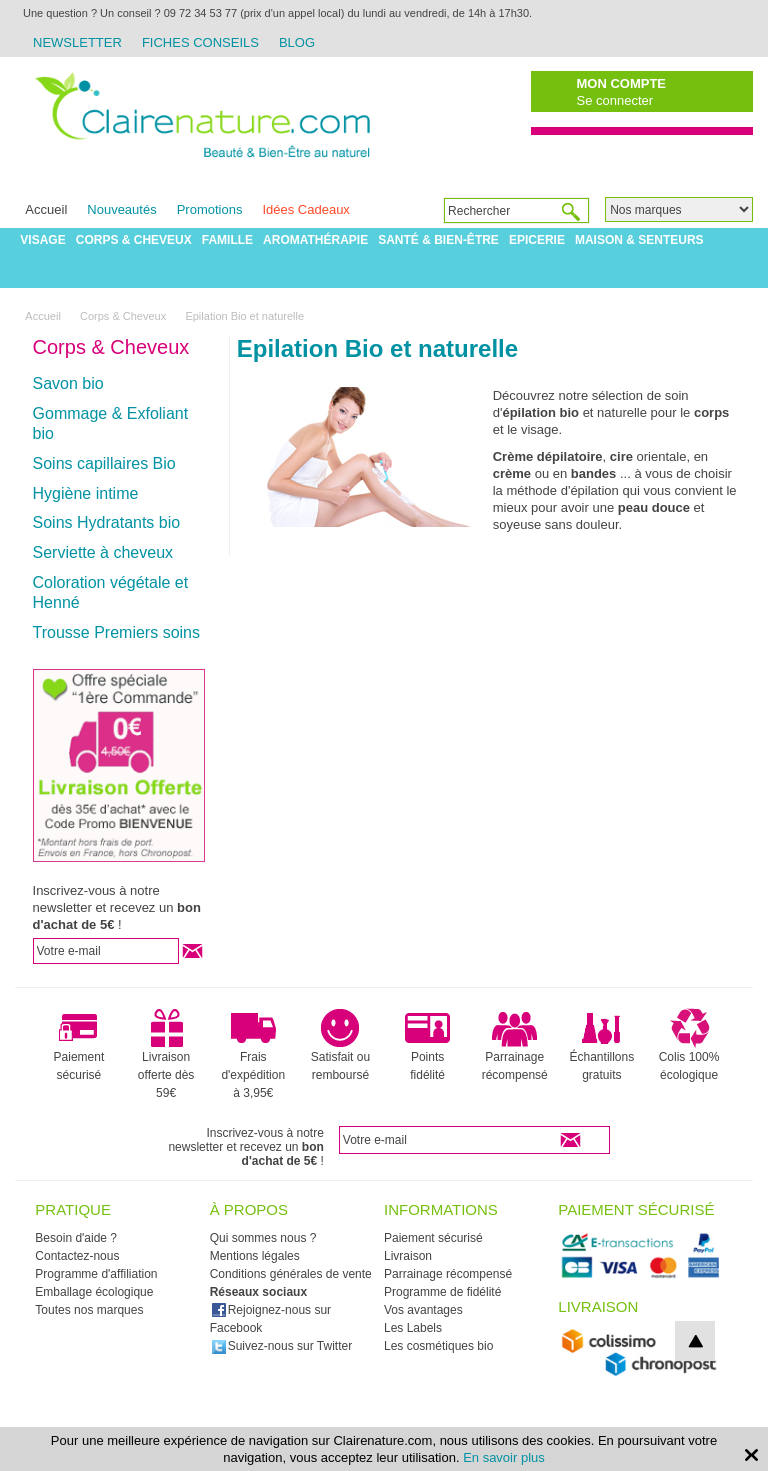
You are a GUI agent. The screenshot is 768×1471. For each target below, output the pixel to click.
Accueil (46, 209)
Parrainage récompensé (515, 1045)
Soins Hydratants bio (107, 522)
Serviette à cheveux (103, 552)
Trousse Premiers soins (116, 632)
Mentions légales (255, 1256)
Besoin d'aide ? (76, 1238)
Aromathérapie (315, 240)
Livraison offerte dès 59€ (166, 1054)
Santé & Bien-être (438, 240)
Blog (297, 42)
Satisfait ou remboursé (340, 1045)
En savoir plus (504, 1457)
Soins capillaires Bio (104, 463)
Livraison (408, 1256)
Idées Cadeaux (305, 209)
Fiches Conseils (200, 42)
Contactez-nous (77, 1256)
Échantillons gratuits (602, 1045)
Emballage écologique (94, 1292)
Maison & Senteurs (639, 240)
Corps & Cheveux (134, 240)
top (695, 1341)
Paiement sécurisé (79, 1045)
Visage (42, 240)
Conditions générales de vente (291, 1274)
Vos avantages (423, 1310)
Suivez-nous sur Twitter (282, 1346)
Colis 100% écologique (689, 1045)
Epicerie (537, 240)
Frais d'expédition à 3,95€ (253, 1054)
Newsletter (77, 42)
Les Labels (413, 1328)
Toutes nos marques (89, 1310)
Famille (227, 240)
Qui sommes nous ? (263, 1238)
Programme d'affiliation (96, 1274)
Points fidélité (427, 1045)
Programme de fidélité (442, 1292)
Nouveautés (121, 209)
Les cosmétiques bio (438, 1346)
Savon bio (68, 383)
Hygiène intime (86, 493)
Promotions (210, 209)
